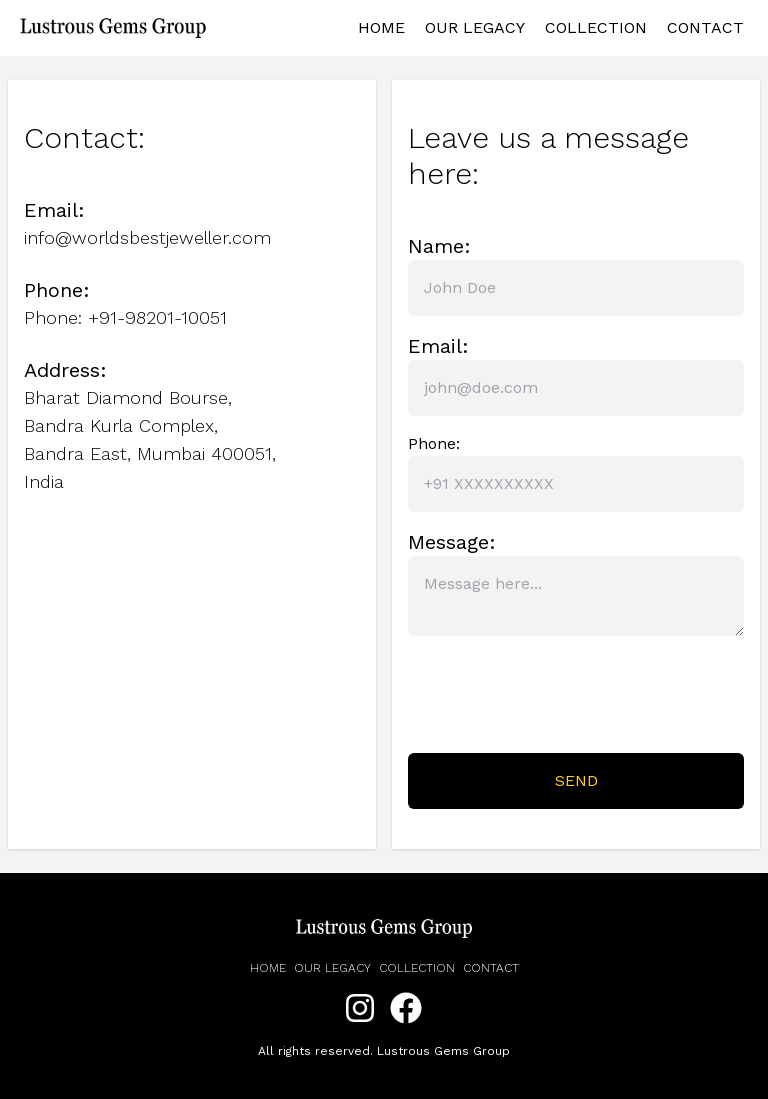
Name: (439, 246)
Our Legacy (475, 27)
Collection (596, 27)
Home (381, 27)
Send (576, 780)
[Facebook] (406, 1009)
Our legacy (332, 968)
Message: (452, 542)
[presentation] (560, 698)
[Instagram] (360, 1009)
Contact (705, 27)
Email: (438, 346)
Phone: (434, 443)
